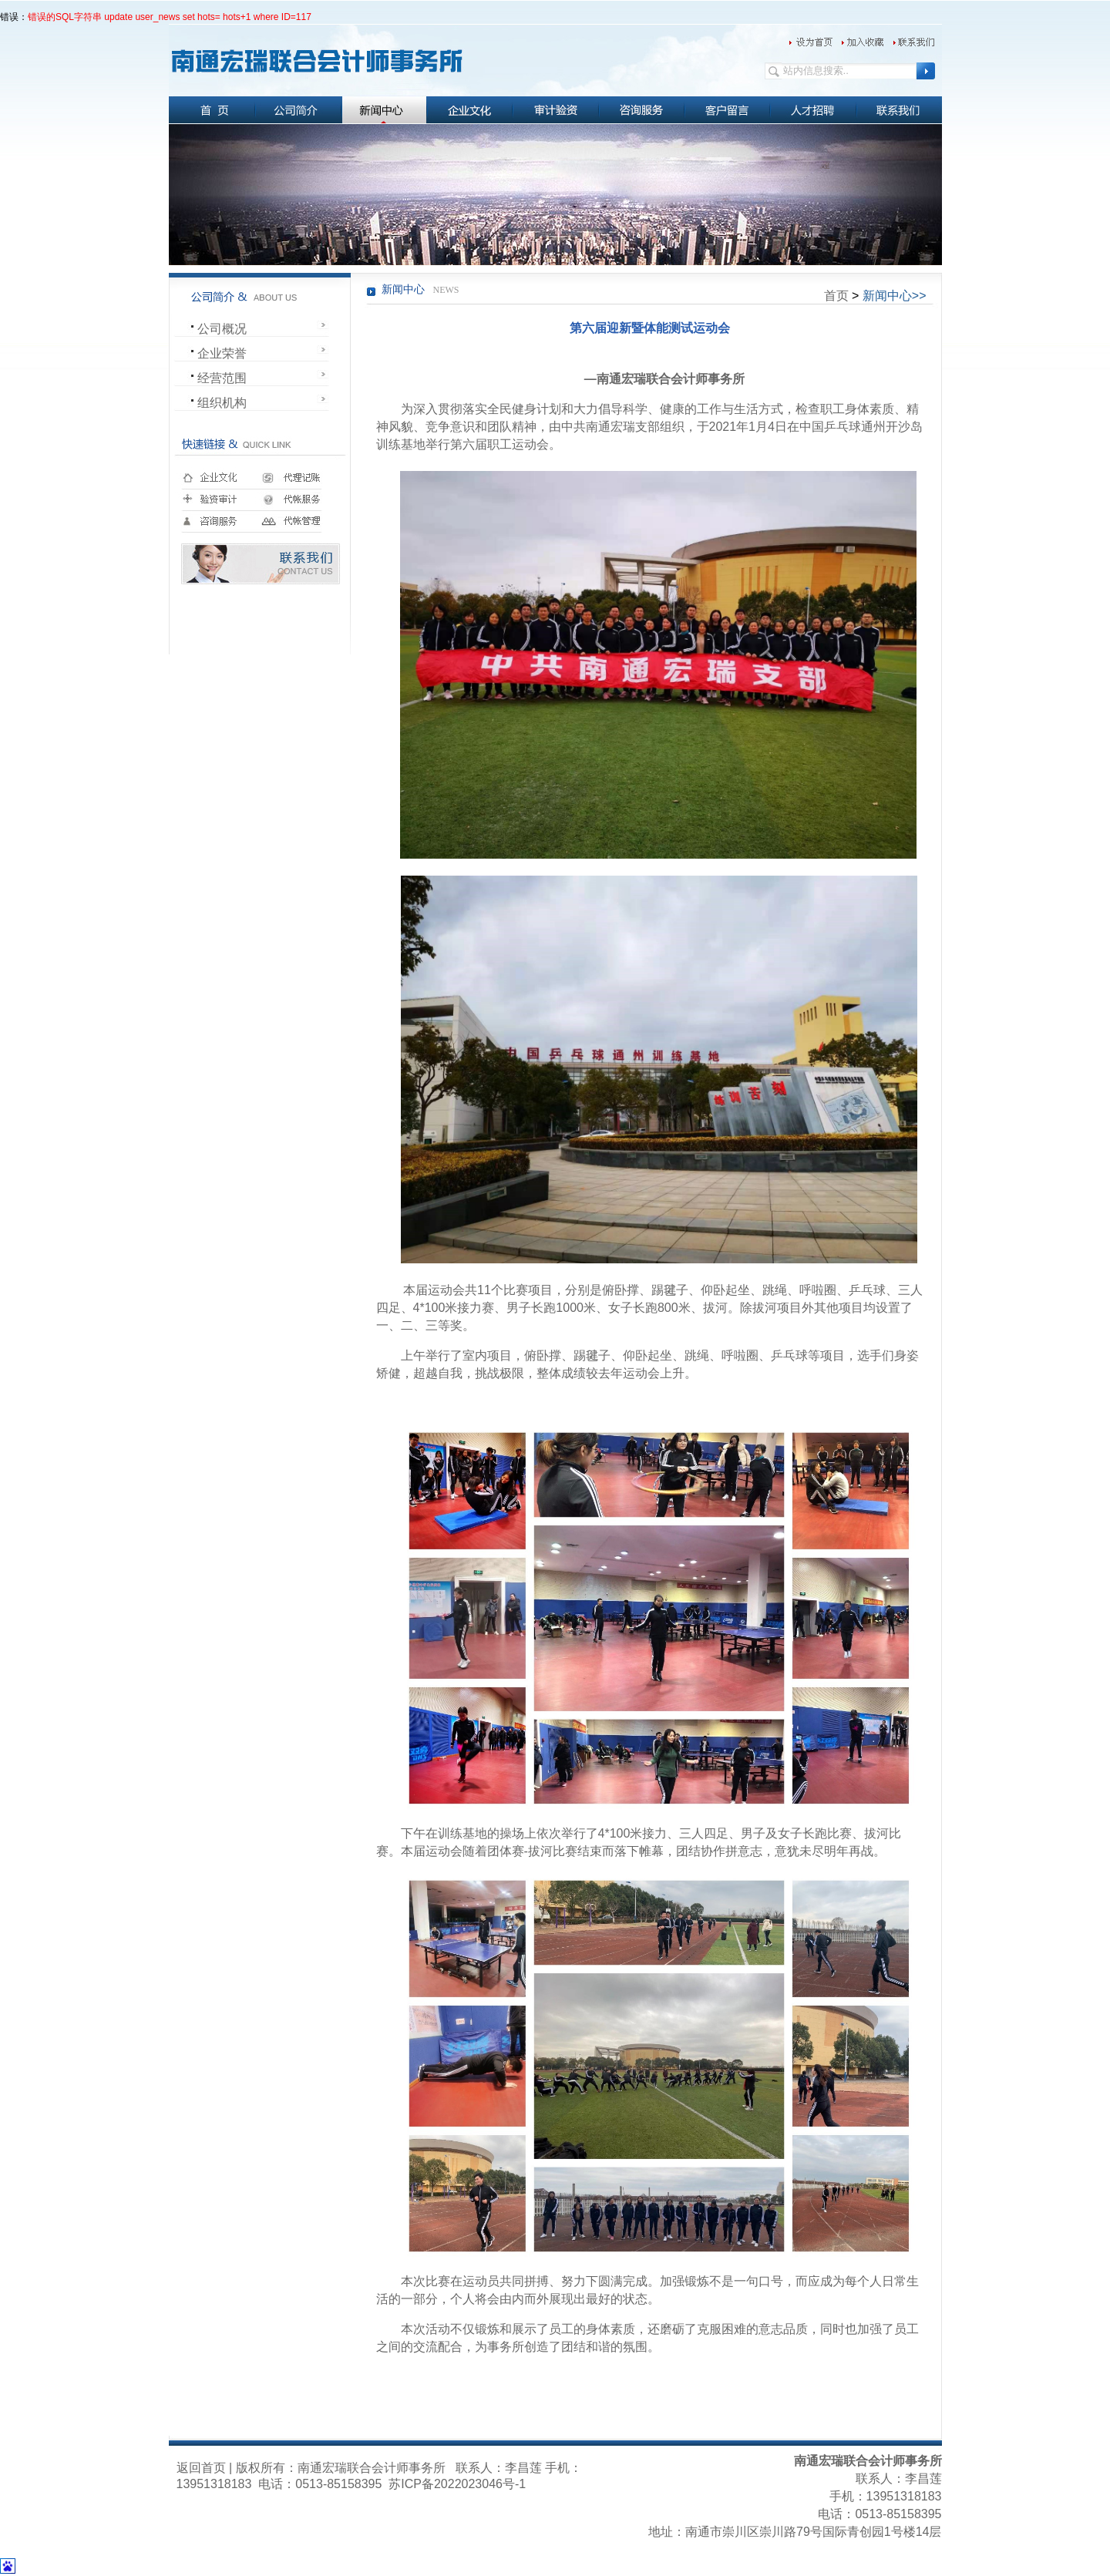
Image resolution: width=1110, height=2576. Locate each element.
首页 (836, 295)
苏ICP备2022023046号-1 (455, 2483)
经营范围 (222, 378)
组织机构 (222, 402)
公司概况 (222, 328)
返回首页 (201, 2467)
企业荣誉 (222, 353)
